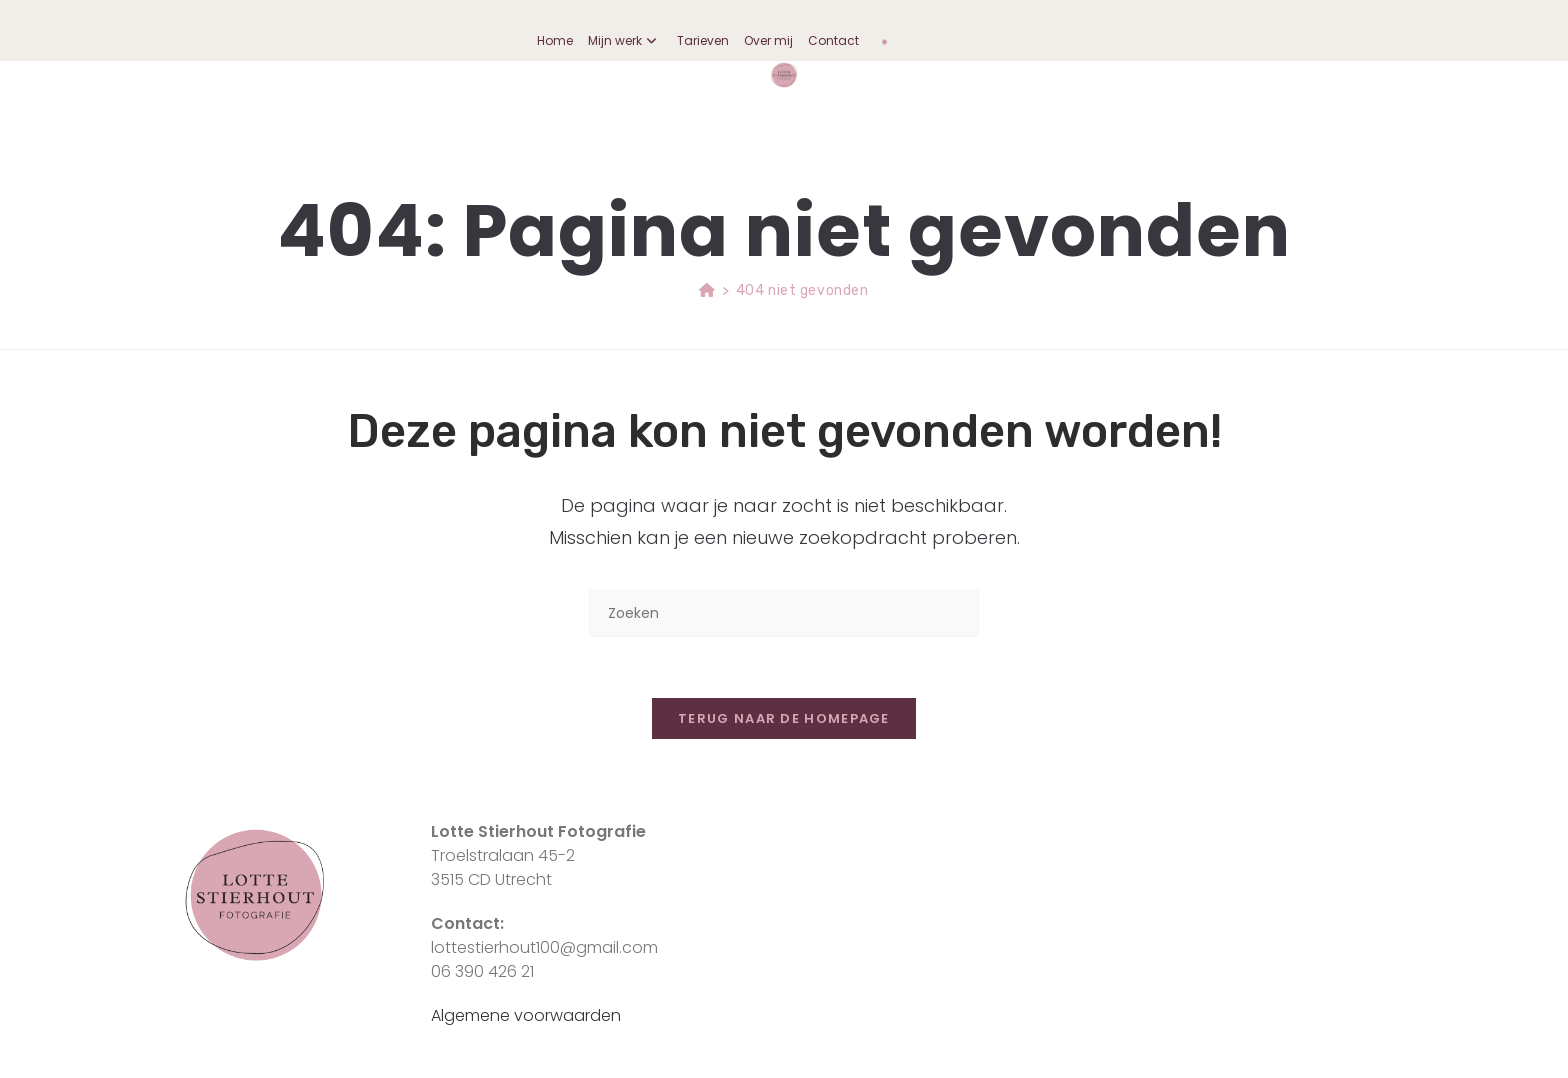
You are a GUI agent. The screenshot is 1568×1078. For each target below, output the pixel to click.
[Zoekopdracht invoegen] (784, 613)
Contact (833, 40)
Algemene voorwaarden (526, 1015)
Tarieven (703, 40)
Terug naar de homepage (784, 718)
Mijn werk (625, 40)
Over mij (768, 40)
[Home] (707, 290)
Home (555, 40)
